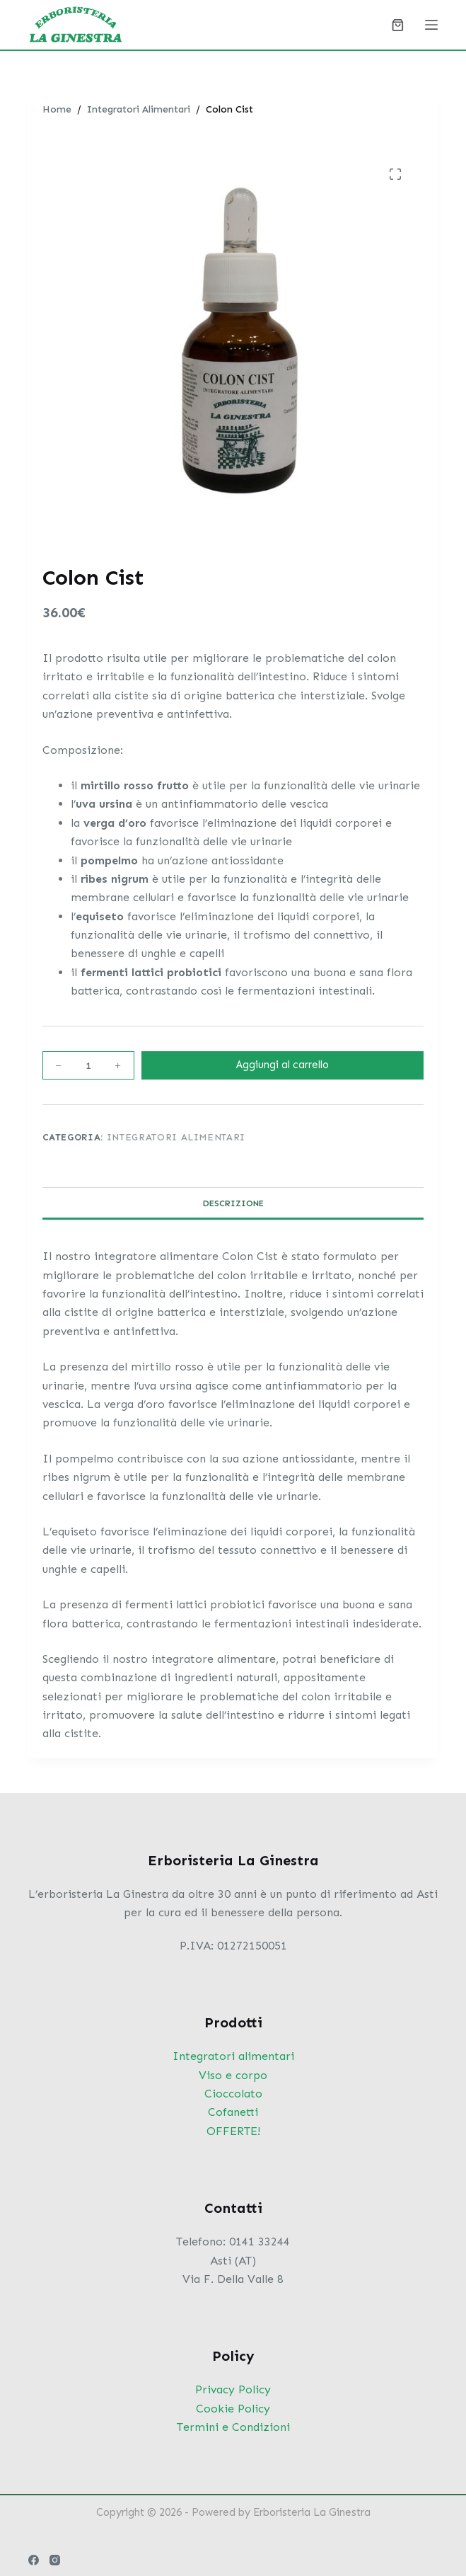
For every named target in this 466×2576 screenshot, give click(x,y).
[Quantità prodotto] (88, 1065)
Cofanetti (233, 2112)
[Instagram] (54, 2560)
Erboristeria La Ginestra (312, 2512)
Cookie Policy (233, 2408)
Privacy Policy (233, 2389)
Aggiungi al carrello (282, 1064)
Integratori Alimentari (176, 1137)
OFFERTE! (233, 2131)
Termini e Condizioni (233, 2427)
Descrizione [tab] (233, 1203)
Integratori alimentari (233, 2056)
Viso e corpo (233, 2075)
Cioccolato (233, 2093)
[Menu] (431, 24)
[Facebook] (33, 2560)
